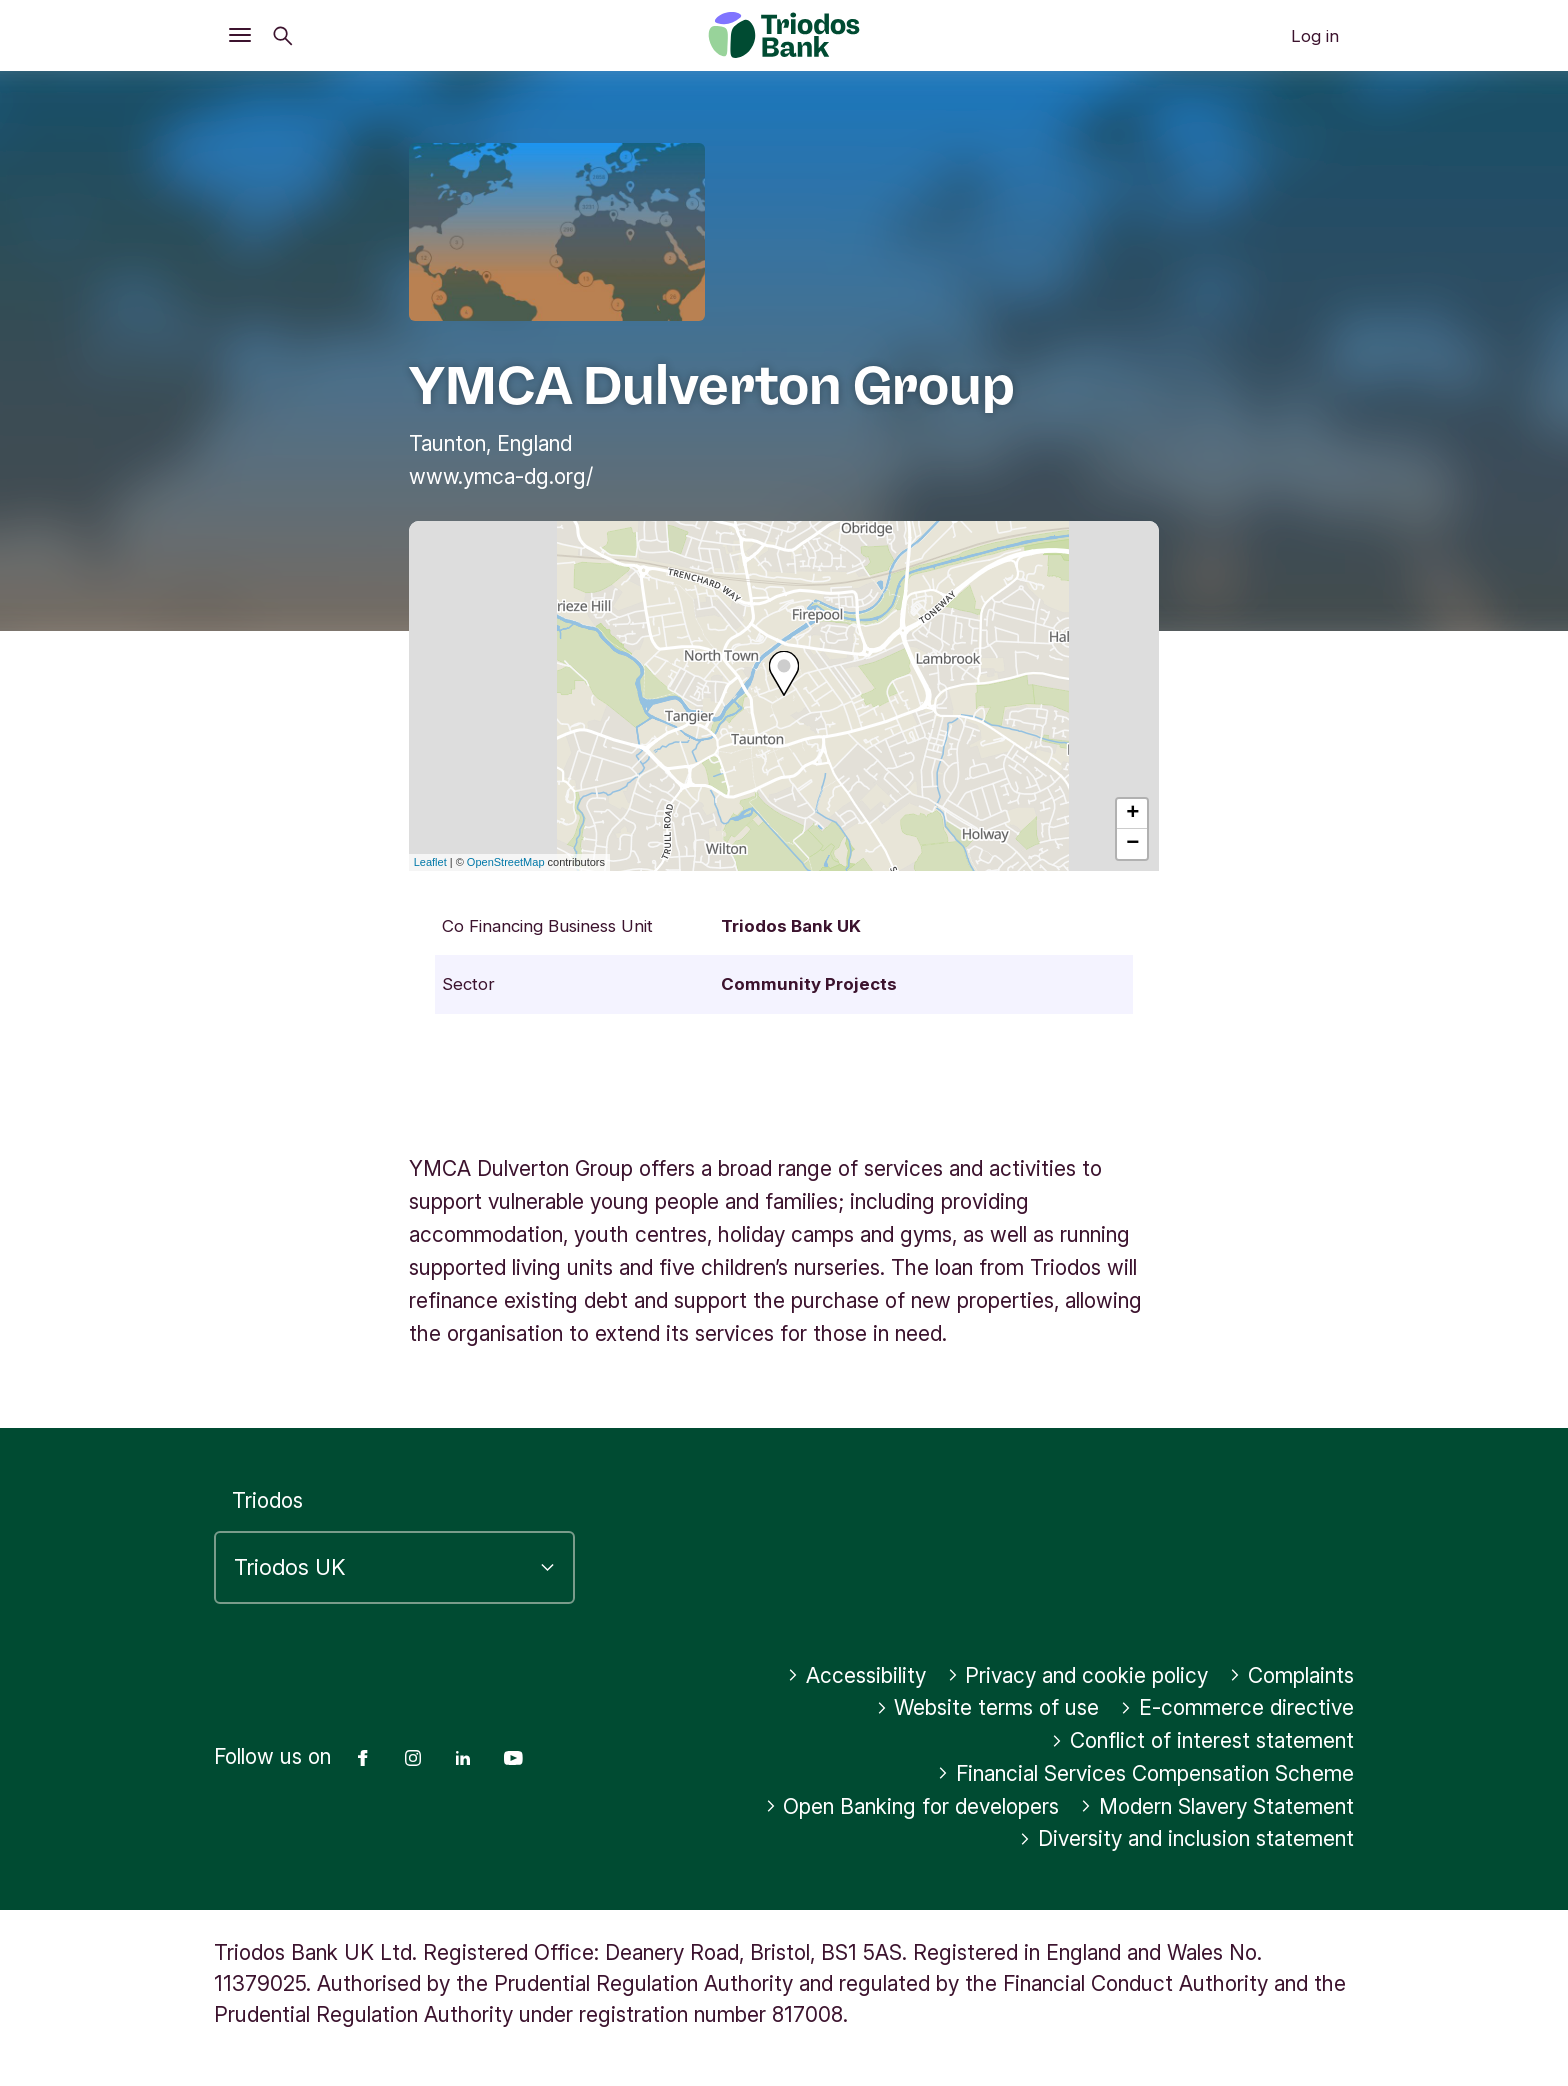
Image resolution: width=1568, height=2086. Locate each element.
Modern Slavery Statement (1217, 1806)
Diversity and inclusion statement (1186, 1838)
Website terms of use (988, 1707)
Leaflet (430, 862)
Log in (1315, 36)
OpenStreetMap (506, 862)
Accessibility (856, 1675)
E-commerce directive (1237, 1707)
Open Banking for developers (912, 1806)
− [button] (1132, 844)
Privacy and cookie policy (1078, 1675)
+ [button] (1132, 814)
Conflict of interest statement (1202, 1740)
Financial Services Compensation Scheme (1145, 1773)
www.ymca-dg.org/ (501, 476)
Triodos (267, 1500)
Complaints (1291, 1675)
